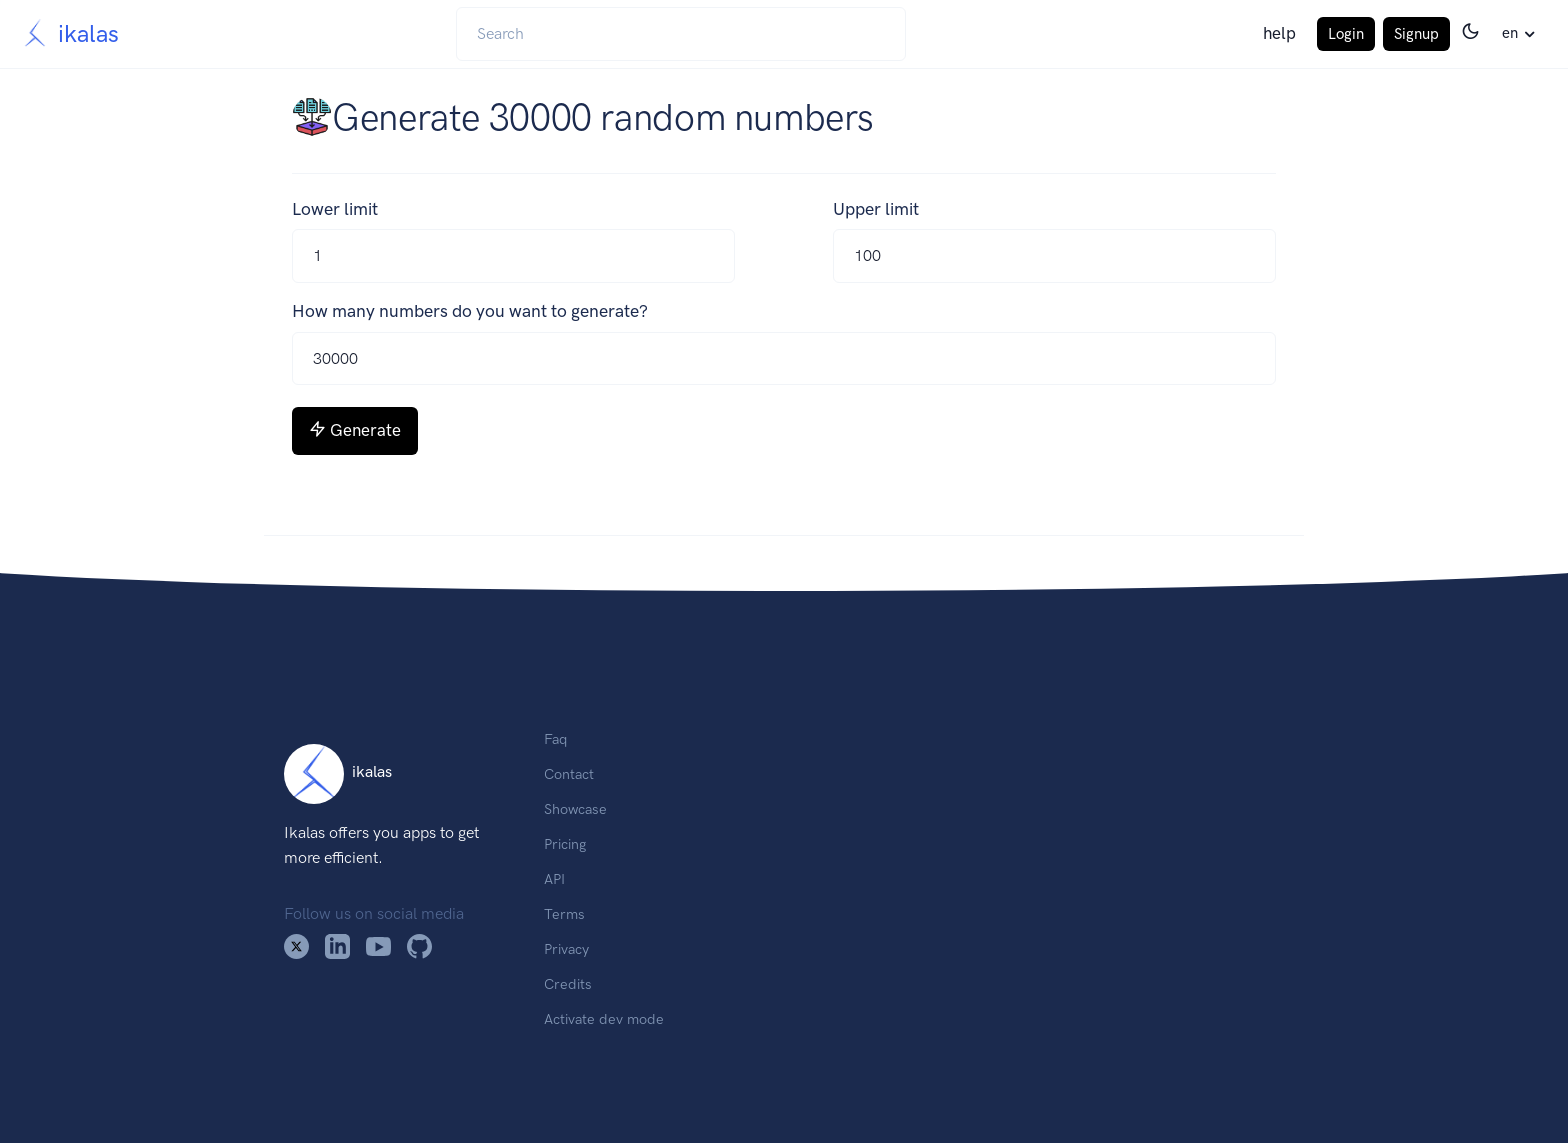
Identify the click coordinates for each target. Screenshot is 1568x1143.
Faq (555, 739)
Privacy (566, 949)
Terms (564, 914)
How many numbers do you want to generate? (470, 311)
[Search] (681, 34)
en (1510, 33)
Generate (355, 430)
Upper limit (876, 209)
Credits (568, 984)
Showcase (575, 809)
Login (1346, 34)
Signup (1416, 34)
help (1279, 33)
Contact (569, 774)
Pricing (565, 844)
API (554, 879)
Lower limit (335, 209)
